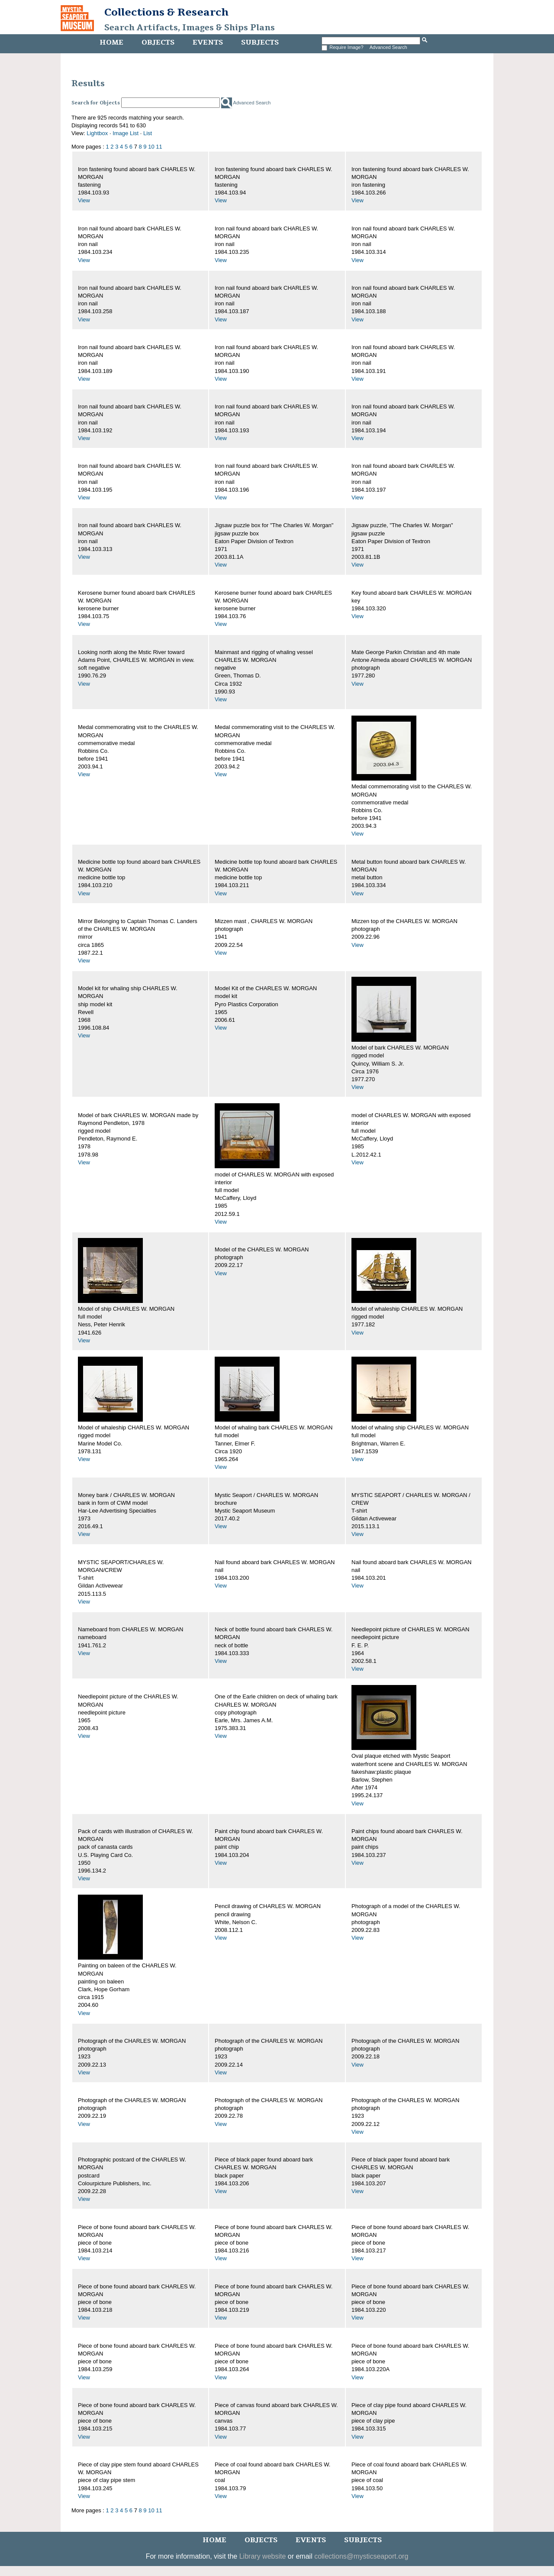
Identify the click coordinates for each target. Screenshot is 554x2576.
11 (159, 146)
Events (208, 42)
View (84, 200)
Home (111, 42)
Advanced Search (388, 47)
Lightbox (97, 133)
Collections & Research (166, 12)
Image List (125, 133)
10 (151, 146)
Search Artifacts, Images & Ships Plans (189, 27)
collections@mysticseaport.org (361, 2556)
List (147, 133)
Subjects (260, 42)
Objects (158, 42)
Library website (262, 2556)
